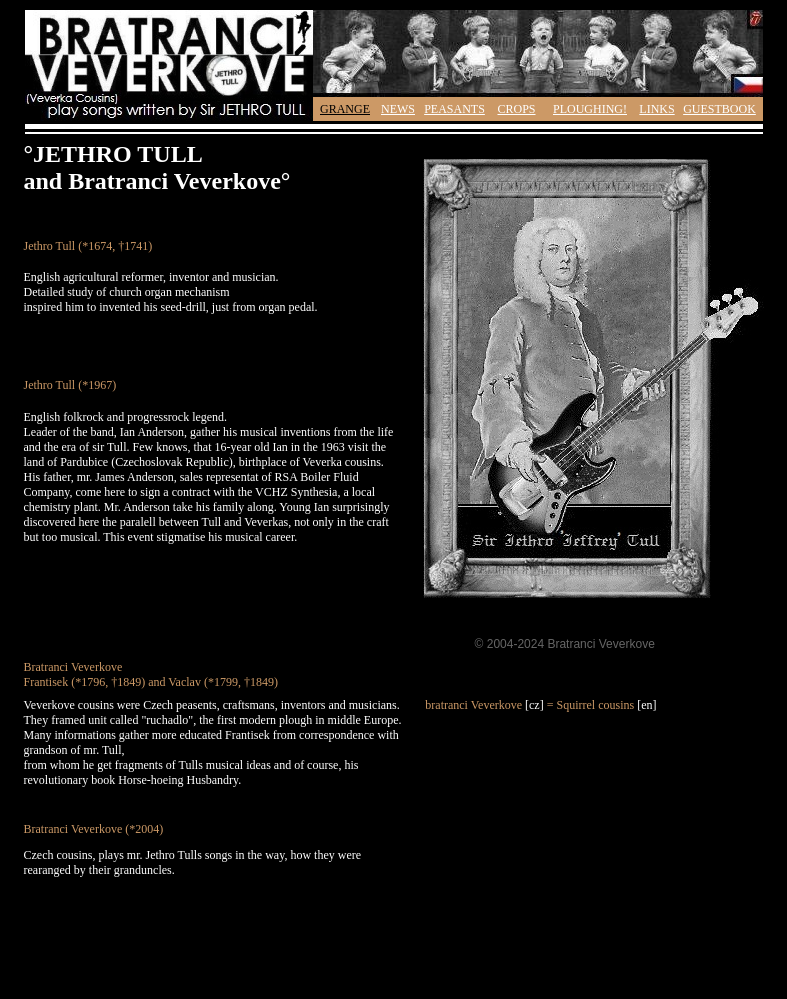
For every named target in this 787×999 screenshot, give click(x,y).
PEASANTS (454, 109)
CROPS (516, 109)
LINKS (656, 109)
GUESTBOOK (719, 109)
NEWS (398, 109)
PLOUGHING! (590, 109)
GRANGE (345, 109)
